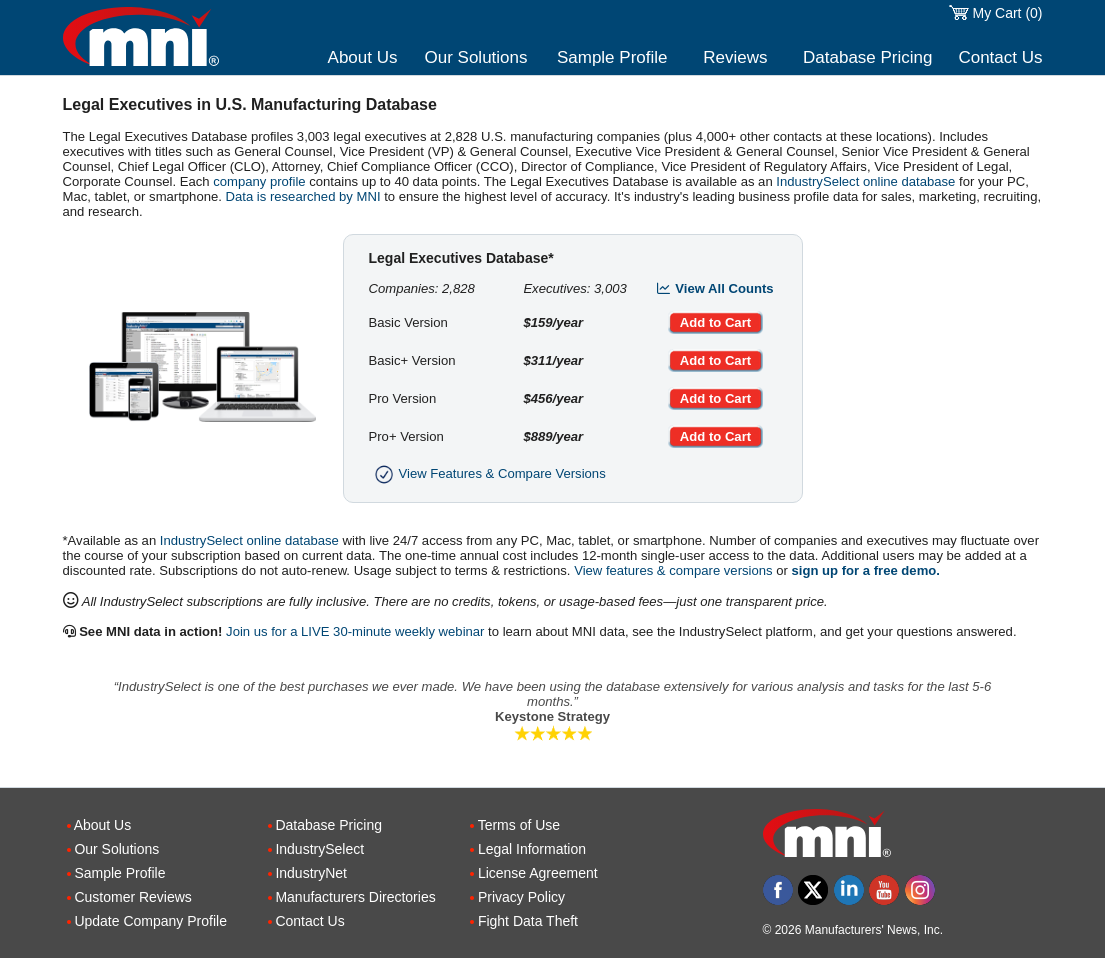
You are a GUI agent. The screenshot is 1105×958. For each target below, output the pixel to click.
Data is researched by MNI (303, 196)
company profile (259, 181)
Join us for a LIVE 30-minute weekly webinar (355, 631)
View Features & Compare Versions (487, 473)
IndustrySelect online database (865, 181)
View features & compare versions (673, 570)
